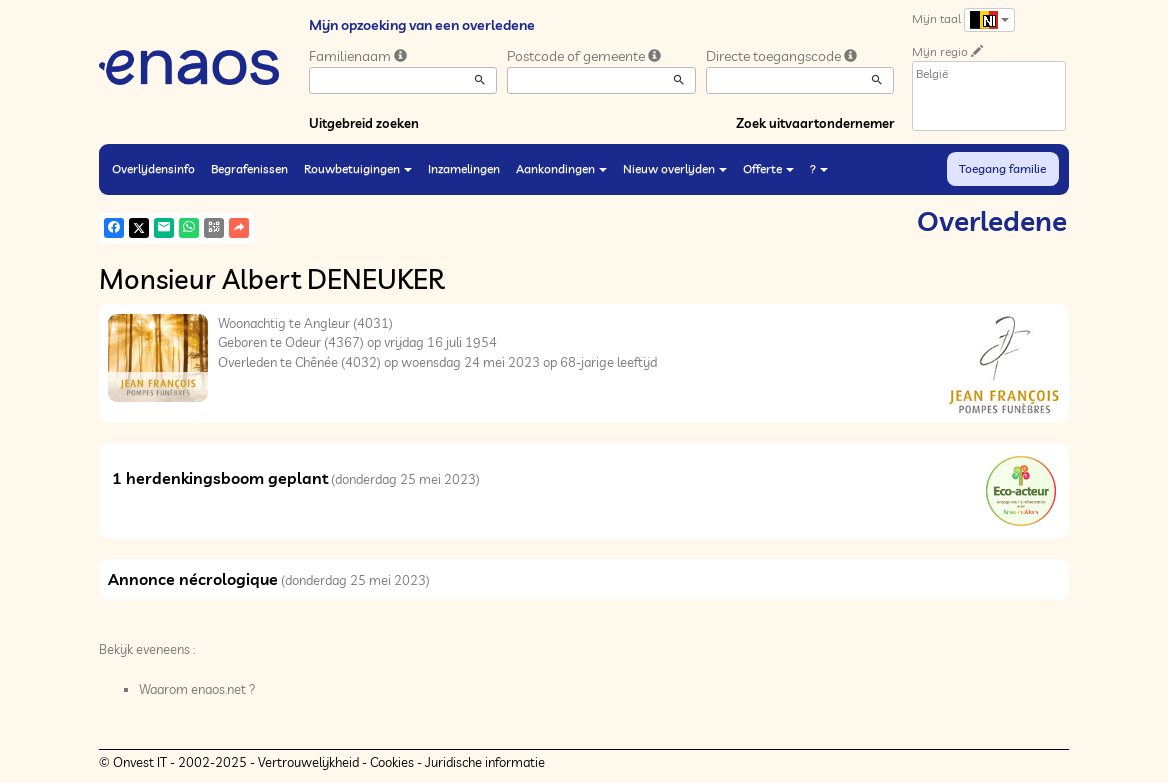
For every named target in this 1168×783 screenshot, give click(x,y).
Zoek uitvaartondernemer (815, 123)
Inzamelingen (464, 168)
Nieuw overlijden (675, 168)
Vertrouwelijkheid (308, 762)
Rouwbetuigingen (358, 168)
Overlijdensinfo (153, 168)
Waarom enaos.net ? (197, 689)
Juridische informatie (485, 762)
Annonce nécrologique (193, 579)
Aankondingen (561, 168)
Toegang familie (1002, 168)
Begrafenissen (249, 168)
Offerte (768, 168)
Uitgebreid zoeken (364, 123)
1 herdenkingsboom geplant (220, 478)
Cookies (392, 762)
